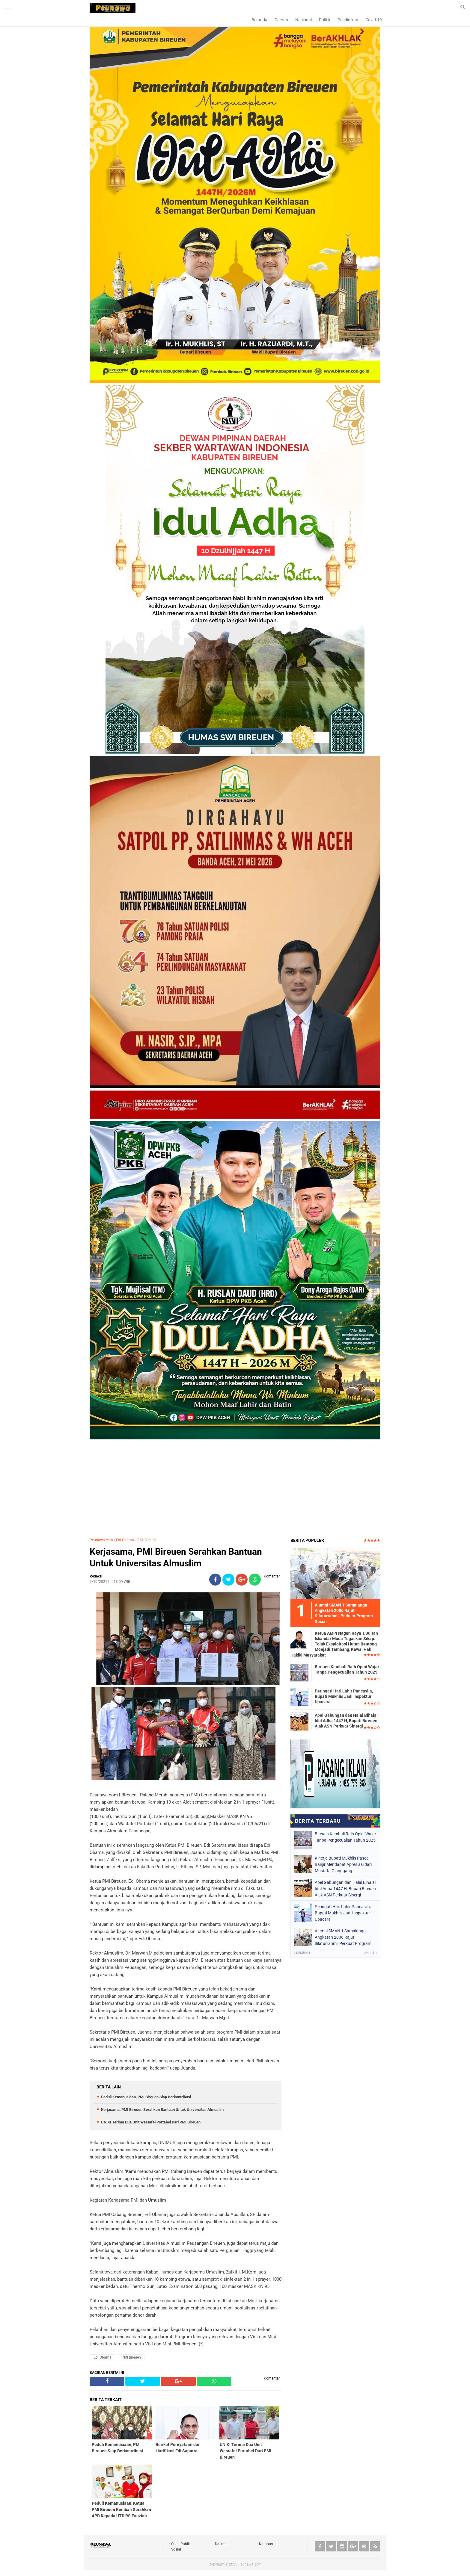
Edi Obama (125, 1540)
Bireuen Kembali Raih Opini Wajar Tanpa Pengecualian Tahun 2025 (347, 1669)
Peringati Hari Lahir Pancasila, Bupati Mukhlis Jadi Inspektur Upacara (344, 1696)
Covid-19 (373, 19)
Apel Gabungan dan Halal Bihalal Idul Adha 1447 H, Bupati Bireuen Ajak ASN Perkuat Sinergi (346, 1720)
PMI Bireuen (146, 1540)
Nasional (303, 19)
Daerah (281, 19)
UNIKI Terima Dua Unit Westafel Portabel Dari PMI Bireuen (151, 2122)
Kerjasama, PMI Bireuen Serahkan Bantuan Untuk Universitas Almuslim (176, 1557)
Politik (324, 19)
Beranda (259, 19)
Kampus (266, 2544)
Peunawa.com (101, 1540)
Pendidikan (348, 19)
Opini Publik (181, 2544)
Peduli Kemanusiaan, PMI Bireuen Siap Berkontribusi (146, 2097)
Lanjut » (369, 1953)
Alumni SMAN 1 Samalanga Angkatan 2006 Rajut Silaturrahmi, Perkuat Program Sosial (343, 1937)
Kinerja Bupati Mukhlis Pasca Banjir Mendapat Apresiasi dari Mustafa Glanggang (343, 1864)
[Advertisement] (235, 1489)
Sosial (176, 2549)
